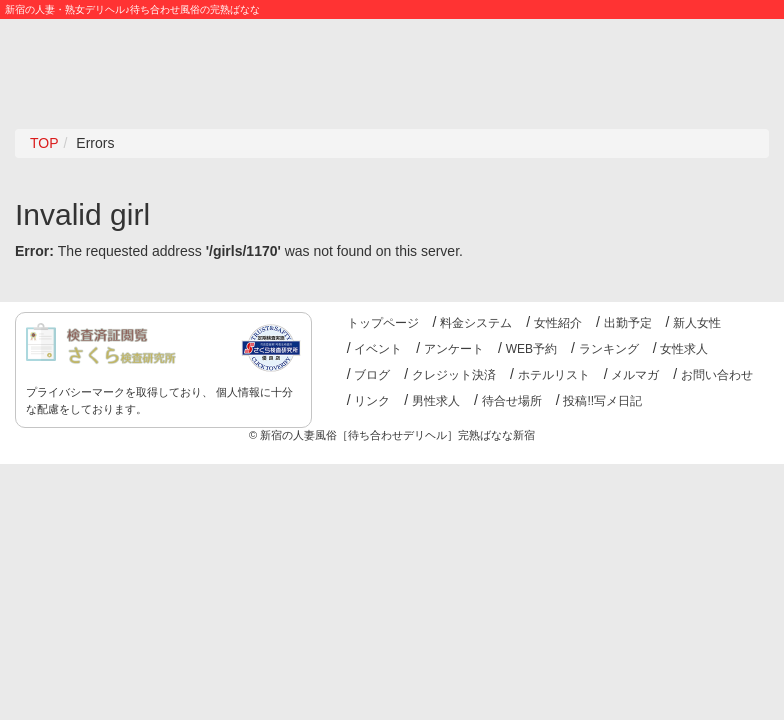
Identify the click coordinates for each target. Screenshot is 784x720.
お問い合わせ (717, 375)
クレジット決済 (454, 375)
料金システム (476, 323)
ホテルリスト (554, 375)
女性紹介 (558, 323)
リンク (372, 401)
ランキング (609, 349)
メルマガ (635, 375)
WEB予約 (531, 349)
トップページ (383, 323)
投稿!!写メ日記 (602, 401)
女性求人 (684, 349)
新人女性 (697, 323)
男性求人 (436, 401)
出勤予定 (628, 323)
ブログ (372, 375)
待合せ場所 (512, 401)
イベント (378, 349)
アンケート (454, 349)
